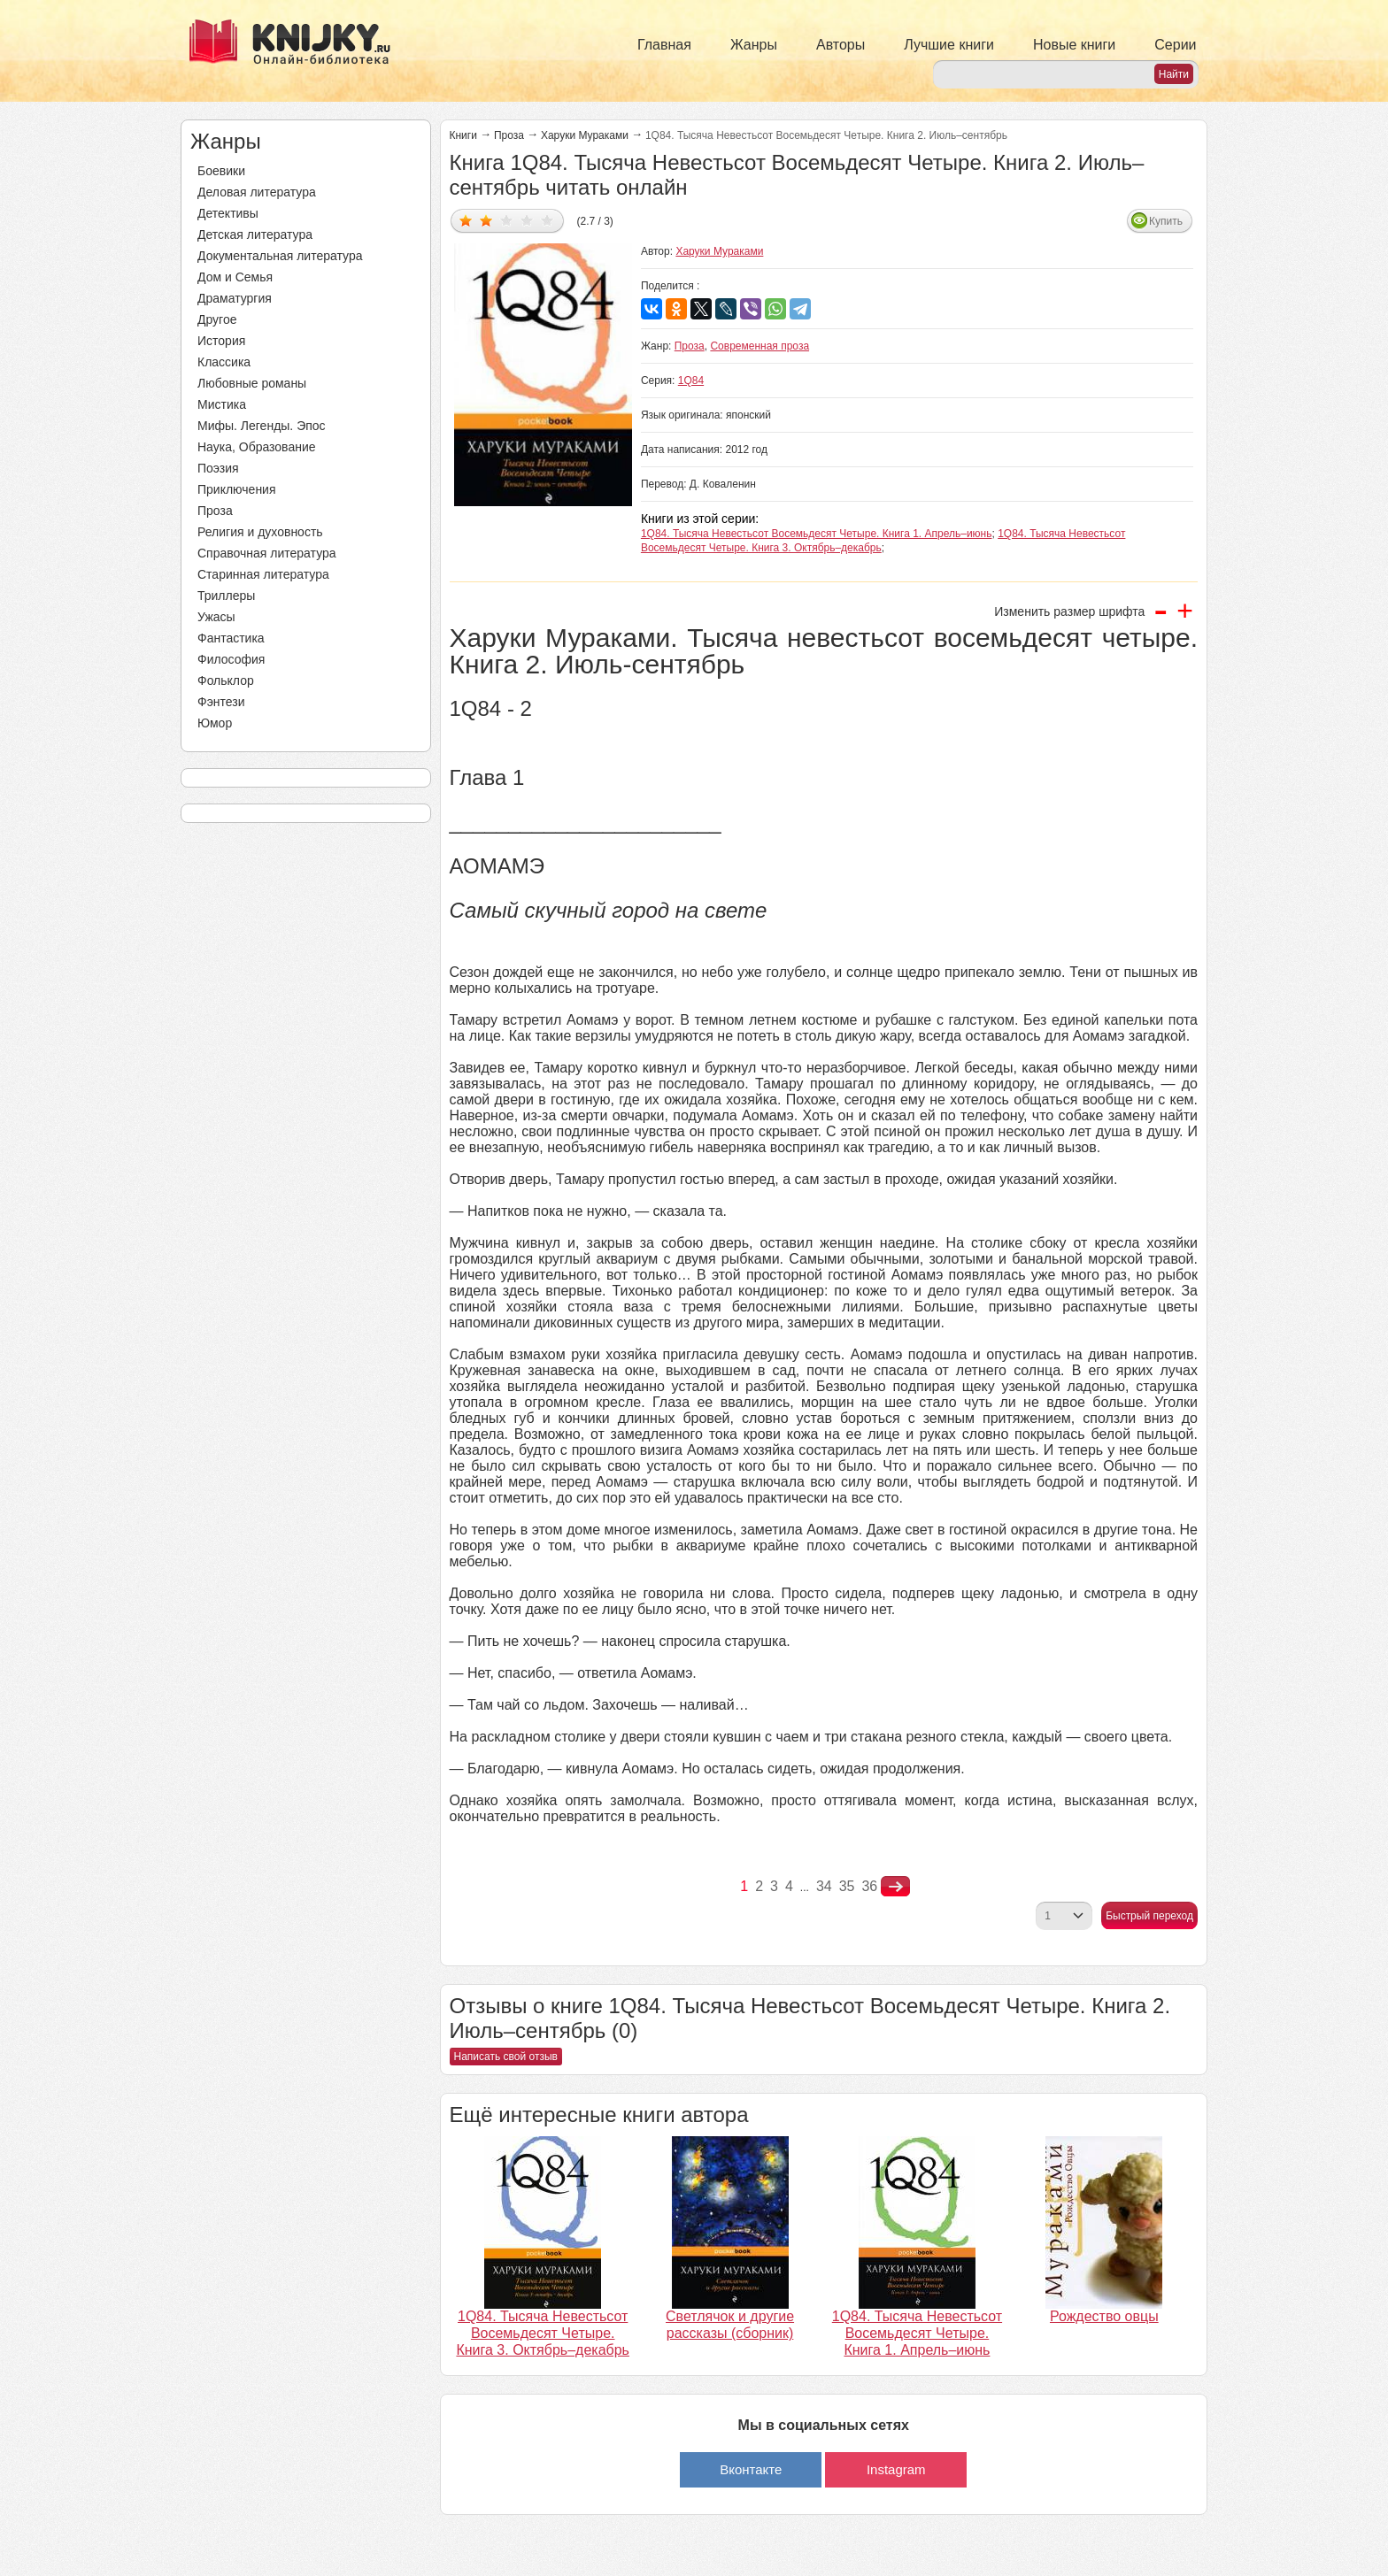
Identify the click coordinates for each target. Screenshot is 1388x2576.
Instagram (896, 2469)
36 (869, 1886)
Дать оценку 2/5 (486, 220)
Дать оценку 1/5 (466, 220)
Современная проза (759, 346)
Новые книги (1074, 44)
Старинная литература (263, 574)
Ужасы (216, 617)
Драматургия (234, 298)
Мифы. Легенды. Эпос (261, 426)
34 (824, 1886)
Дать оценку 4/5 (527, 220)
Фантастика (231, 638)
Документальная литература (279, 256)
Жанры (753, 44)
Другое (216, 319)
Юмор (214, 723)
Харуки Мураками (584, 135)
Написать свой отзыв (506, 2056)
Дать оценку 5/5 (547, 220)
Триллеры (226, 595)
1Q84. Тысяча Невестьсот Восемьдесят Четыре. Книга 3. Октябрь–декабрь (542, 2333)
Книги (463, 135)
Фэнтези (221, 702)
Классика (224, 362)
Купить (1166, 221)
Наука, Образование (256, 447)
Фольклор (225, 680)
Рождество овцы (1104, 2316)
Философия (231, 659)
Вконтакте (751, 2469)
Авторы (840, 44)
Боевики (221, 171)
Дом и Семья (235, 277)
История (221, 341)
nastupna (895, 1886)
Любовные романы (251, 383)
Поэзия (218, 468)
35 (847, 1886)
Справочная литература (266, 553)
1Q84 (691, 380)
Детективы (227, 213)
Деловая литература (256, 192)
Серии (1175, 44)
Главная (664, 44)
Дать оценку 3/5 (506, 220)
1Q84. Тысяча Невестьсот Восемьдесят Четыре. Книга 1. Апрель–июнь (816, 533)
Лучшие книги (949, 44)
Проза (215, 511)
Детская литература (254, 234)
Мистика (221, 404)
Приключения (236, 489)
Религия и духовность (260, 532)
